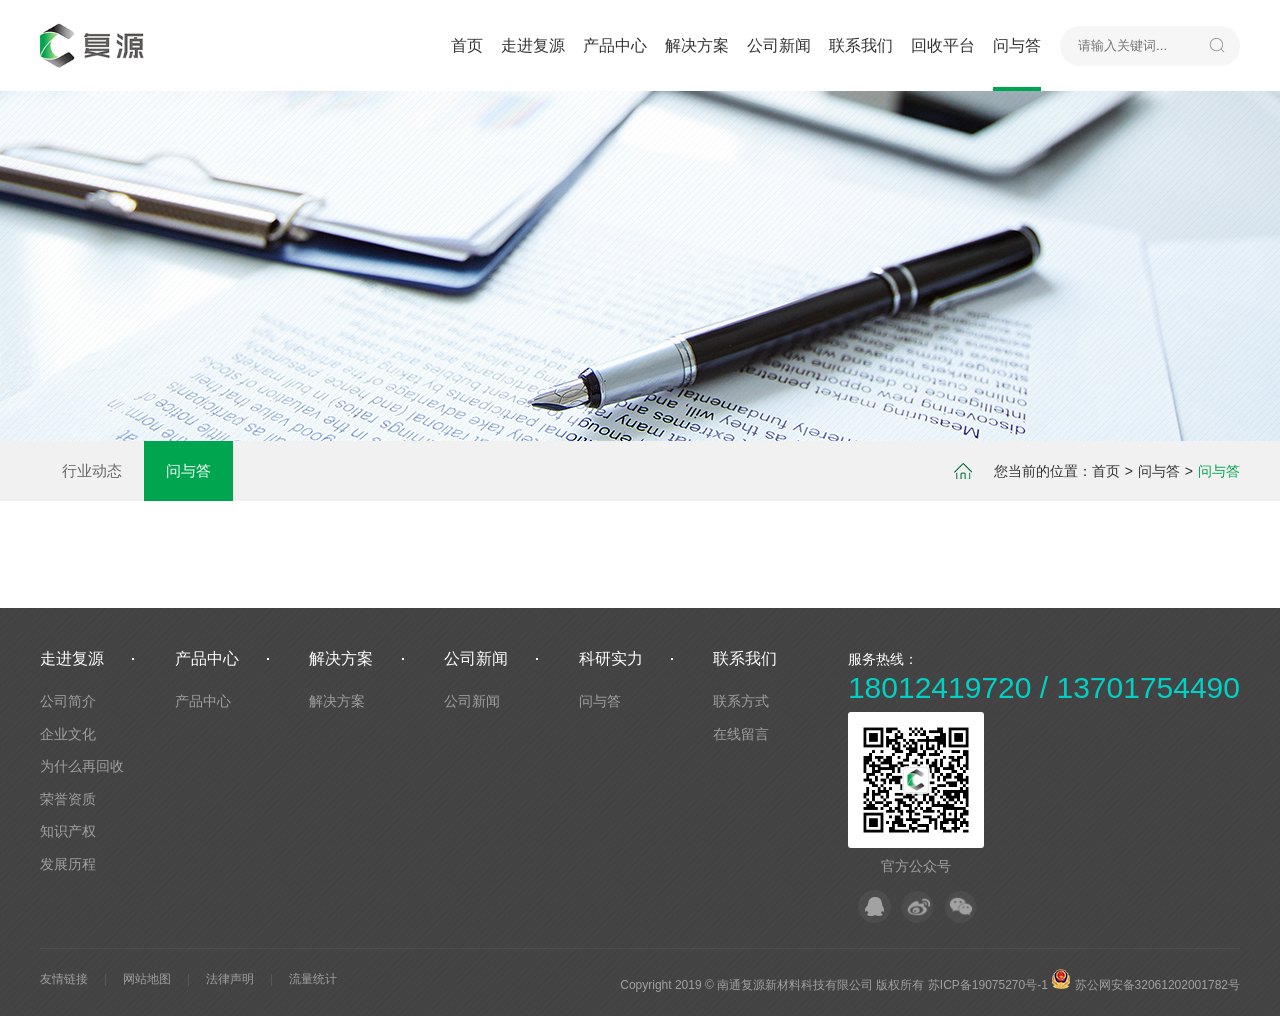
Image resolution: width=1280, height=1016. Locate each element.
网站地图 (147, 979)
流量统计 (313, 979)
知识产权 (68, 831)
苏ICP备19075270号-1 (988, 985)
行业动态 (92, 470)
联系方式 (741, 701)
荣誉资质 (68, 799)
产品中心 (615, 45)
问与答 (1017, 45)
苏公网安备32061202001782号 (1145, 985)
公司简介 (68, 701)
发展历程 (68, 864)
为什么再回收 (82, 766)
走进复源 (533, 45)
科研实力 (611, 658)
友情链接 (64, 979)
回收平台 (943, 45)
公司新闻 (779, 45)
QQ (874, 906)
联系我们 (861, 45)
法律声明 (230, 979)
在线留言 (741, 734)
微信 (960, 906)
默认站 (95, 45)
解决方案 (697, 45)
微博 (917, 906)
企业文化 (68, 734)
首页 (467, 45)
